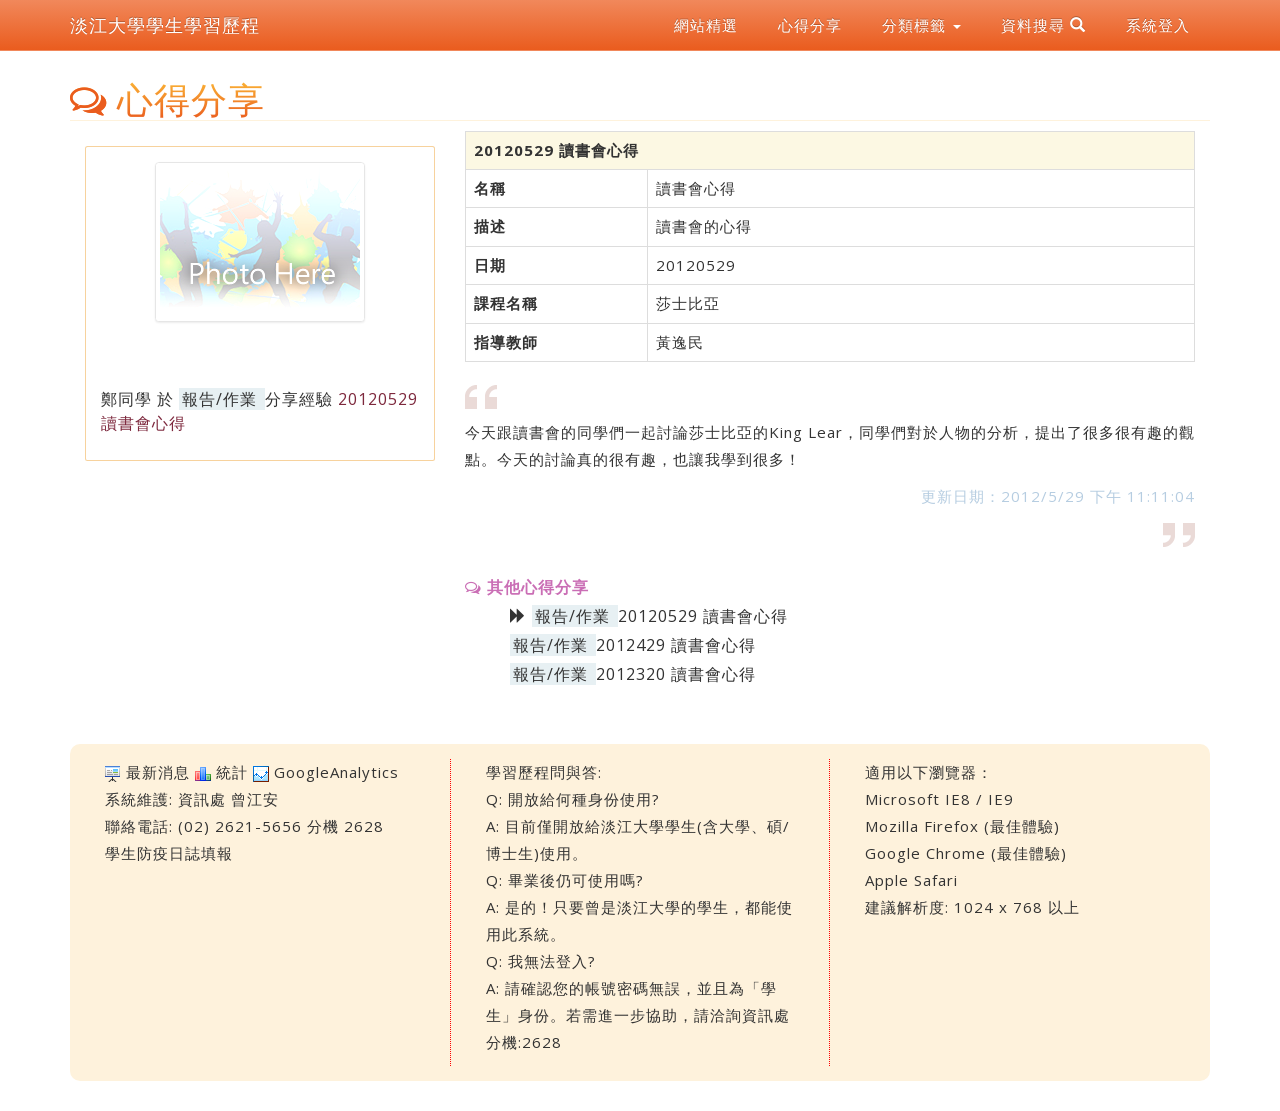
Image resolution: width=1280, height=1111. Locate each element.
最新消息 (158, 772)
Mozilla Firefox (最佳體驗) (962, 826)
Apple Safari (911, 880)
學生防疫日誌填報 (169, 853)
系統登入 (1158, 25)
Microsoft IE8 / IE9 (939, 799)
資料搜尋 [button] (1043, 25)
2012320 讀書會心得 (676, 674)
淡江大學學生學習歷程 (165, 25)
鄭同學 (126, 399)
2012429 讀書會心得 (676, 645)
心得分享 (810, 25)
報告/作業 (219, 399)
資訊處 (202, 799)
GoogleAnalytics (336, 772)
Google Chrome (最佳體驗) (966, 853)
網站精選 (706, 25)
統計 (232, 772)
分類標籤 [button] (921, 25)
